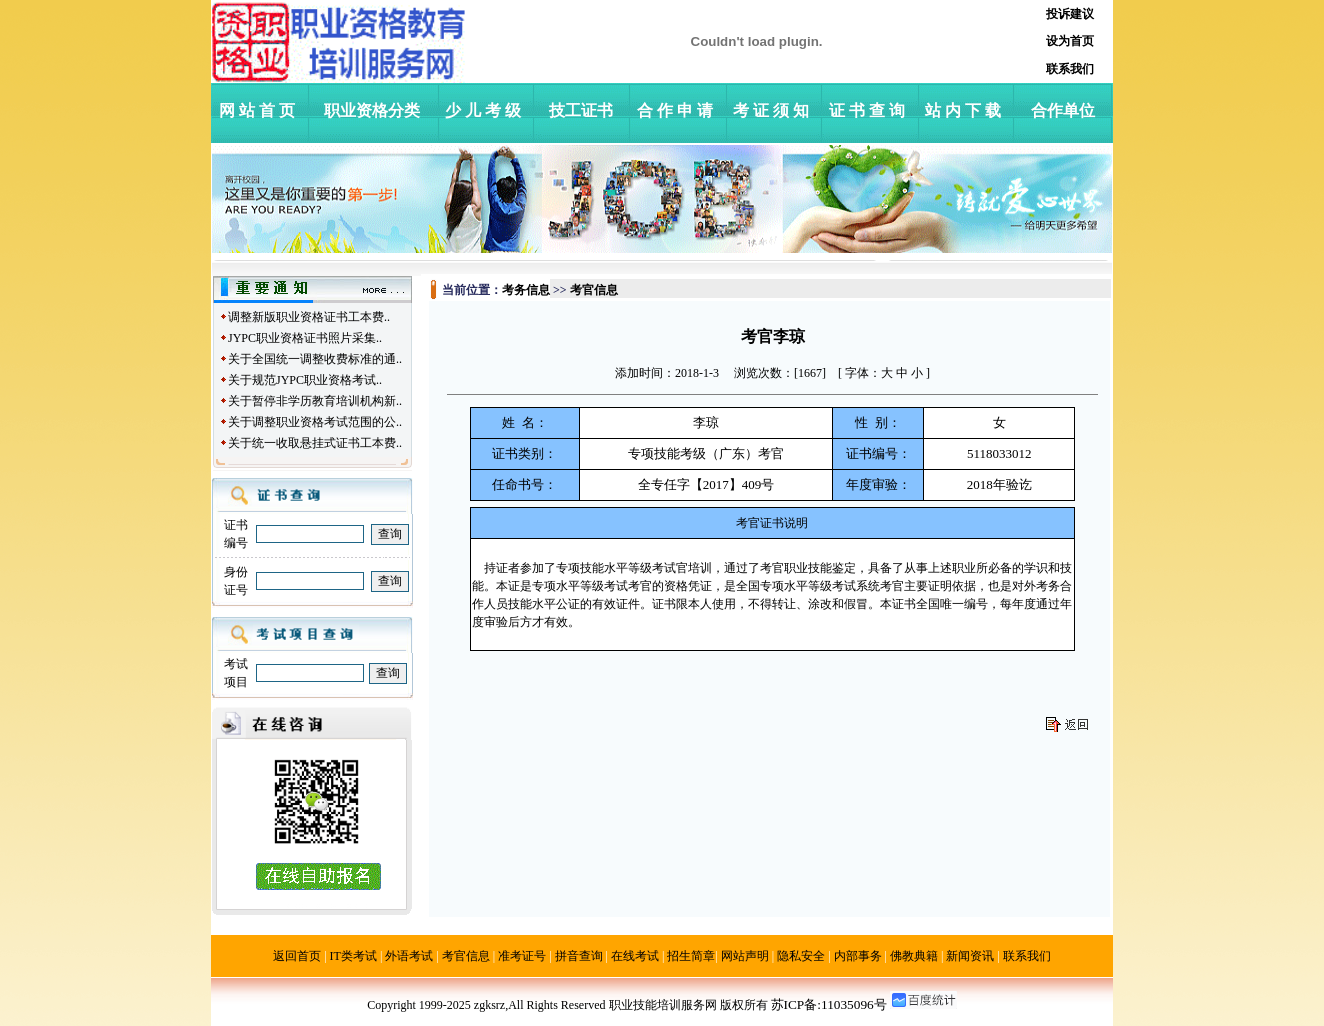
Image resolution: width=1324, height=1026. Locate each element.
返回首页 (297, 956)
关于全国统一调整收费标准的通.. (315, 359)
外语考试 (409, 956)
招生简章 (691, 956)
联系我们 (1027, 956)
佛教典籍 (914, 956)
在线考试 (635, 956)
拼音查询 (579, 956)
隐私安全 (801, 956)
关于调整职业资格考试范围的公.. (315, 422)
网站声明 (745, 956)
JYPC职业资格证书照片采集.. (305, 338)
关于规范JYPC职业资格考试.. (305, 380)
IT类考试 (353, 956)
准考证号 (522, 956)
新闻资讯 (970, 956)
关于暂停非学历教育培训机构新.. (315, 401)
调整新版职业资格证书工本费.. (309, 317)
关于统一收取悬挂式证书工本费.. (315, 443)
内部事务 (858, 956)
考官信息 (466, 956)
